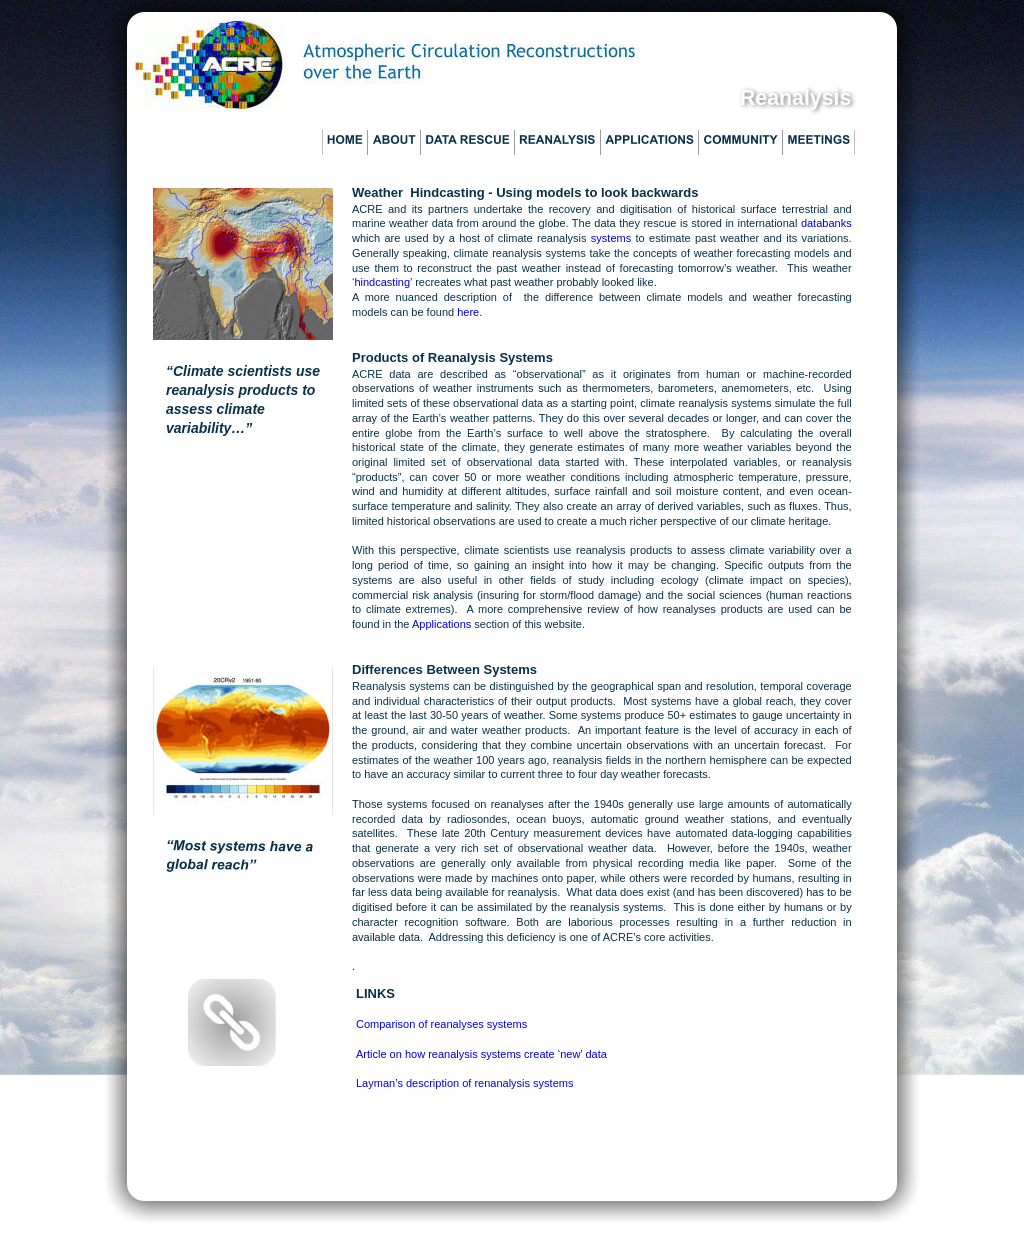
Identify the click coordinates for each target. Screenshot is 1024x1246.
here (468, 312)
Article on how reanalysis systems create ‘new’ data (481, 1054)
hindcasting (382, 282)
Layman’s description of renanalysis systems (464, 1083)
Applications (443, 624)
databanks (826, 223)
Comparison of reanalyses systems (441, 1024)
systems (611, 238)
